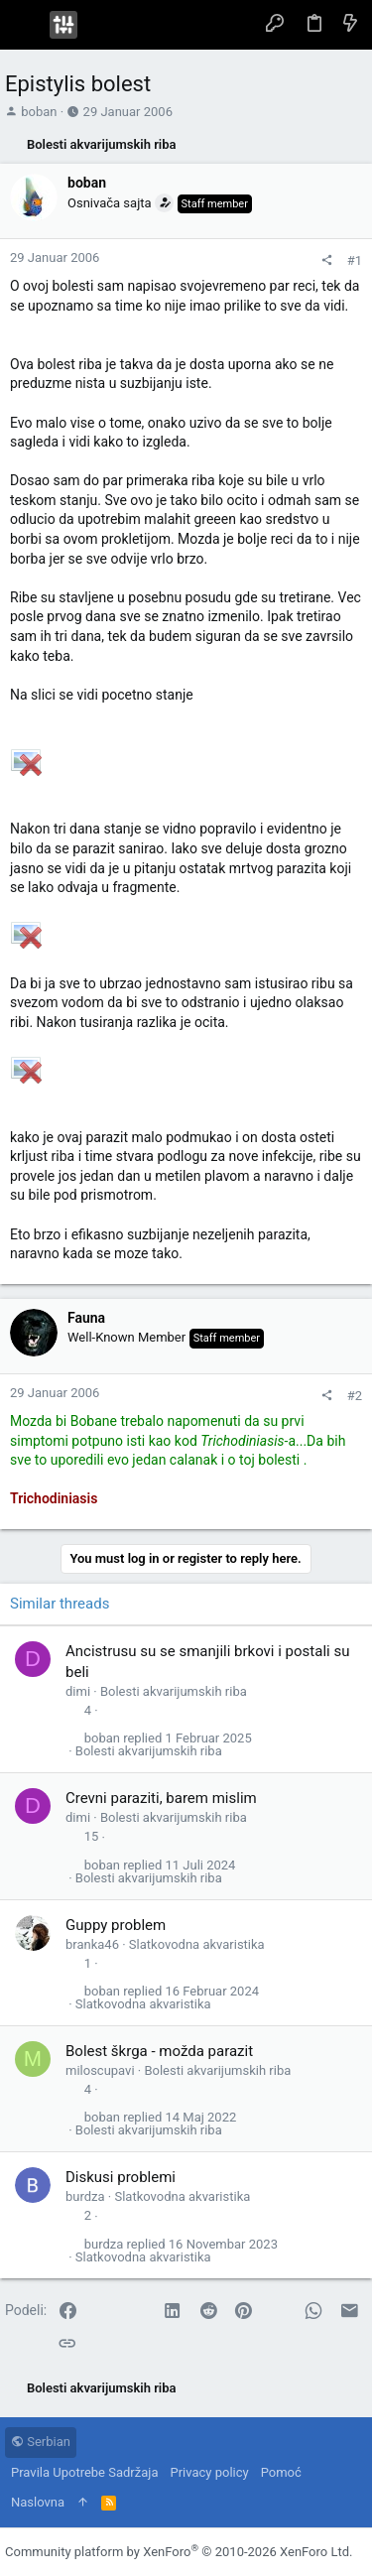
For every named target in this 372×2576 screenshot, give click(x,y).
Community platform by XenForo (178, 2551)
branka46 (92, 1944)
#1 (354, 260)
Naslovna (37, 2502)
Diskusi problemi (120, 2177)
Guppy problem (115, 1925)
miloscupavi (100, 2070)
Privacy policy (209, 2472)
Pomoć (281, 2472)
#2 (354, 1395)
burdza (85, 2196)
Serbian (40, 2441)
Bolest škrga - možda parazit (159, 2051)
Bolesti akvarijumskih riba (173, 1691)
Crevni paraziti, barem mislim (161, 1798)
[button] (25, 25)
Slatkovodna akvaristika (197, 1944)
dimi (77, 1691)
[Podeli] (326, 260)
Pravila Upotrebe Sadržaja (84, 2472)
